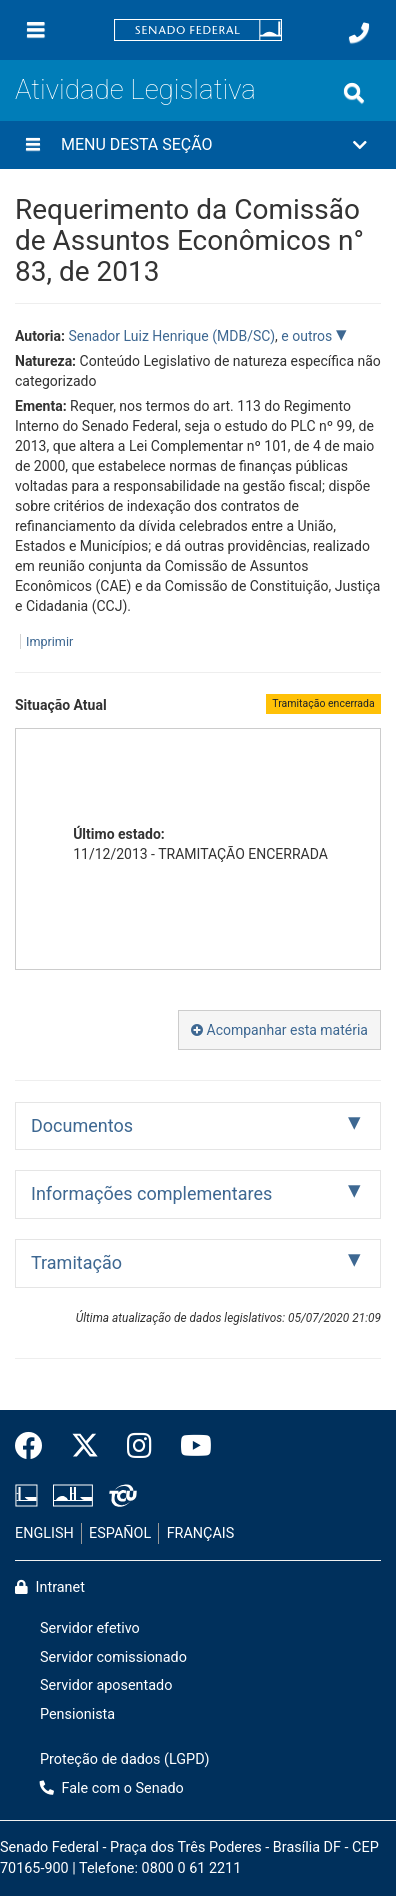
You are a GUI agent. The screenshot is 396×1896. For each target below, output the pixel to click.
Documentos (82, 1125)
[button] (198, 145)
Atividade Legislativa (135, 89)
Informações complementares (151, 1193)
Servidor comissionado (113, 1657)
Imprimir (49, 641)
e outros (308, 336)
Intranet (50, 1587)
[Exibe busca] (354, 93)
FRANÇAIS (201, 1533)
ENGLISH (44, 1533)
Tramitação (76, 1262)
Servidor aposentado (106, 1685)
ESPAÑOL (120, 1533)
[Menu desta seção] (33, 145)
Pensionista (77, 1714)
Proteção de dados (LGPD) (125, 1759)
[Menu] (36, 30)
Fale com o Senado (112, 1788)
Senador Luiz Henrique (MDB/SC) (171, 336)
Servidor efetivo (90, 1628)
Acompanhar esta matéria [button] (279, 1030)
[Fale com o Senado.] (359, 33)
